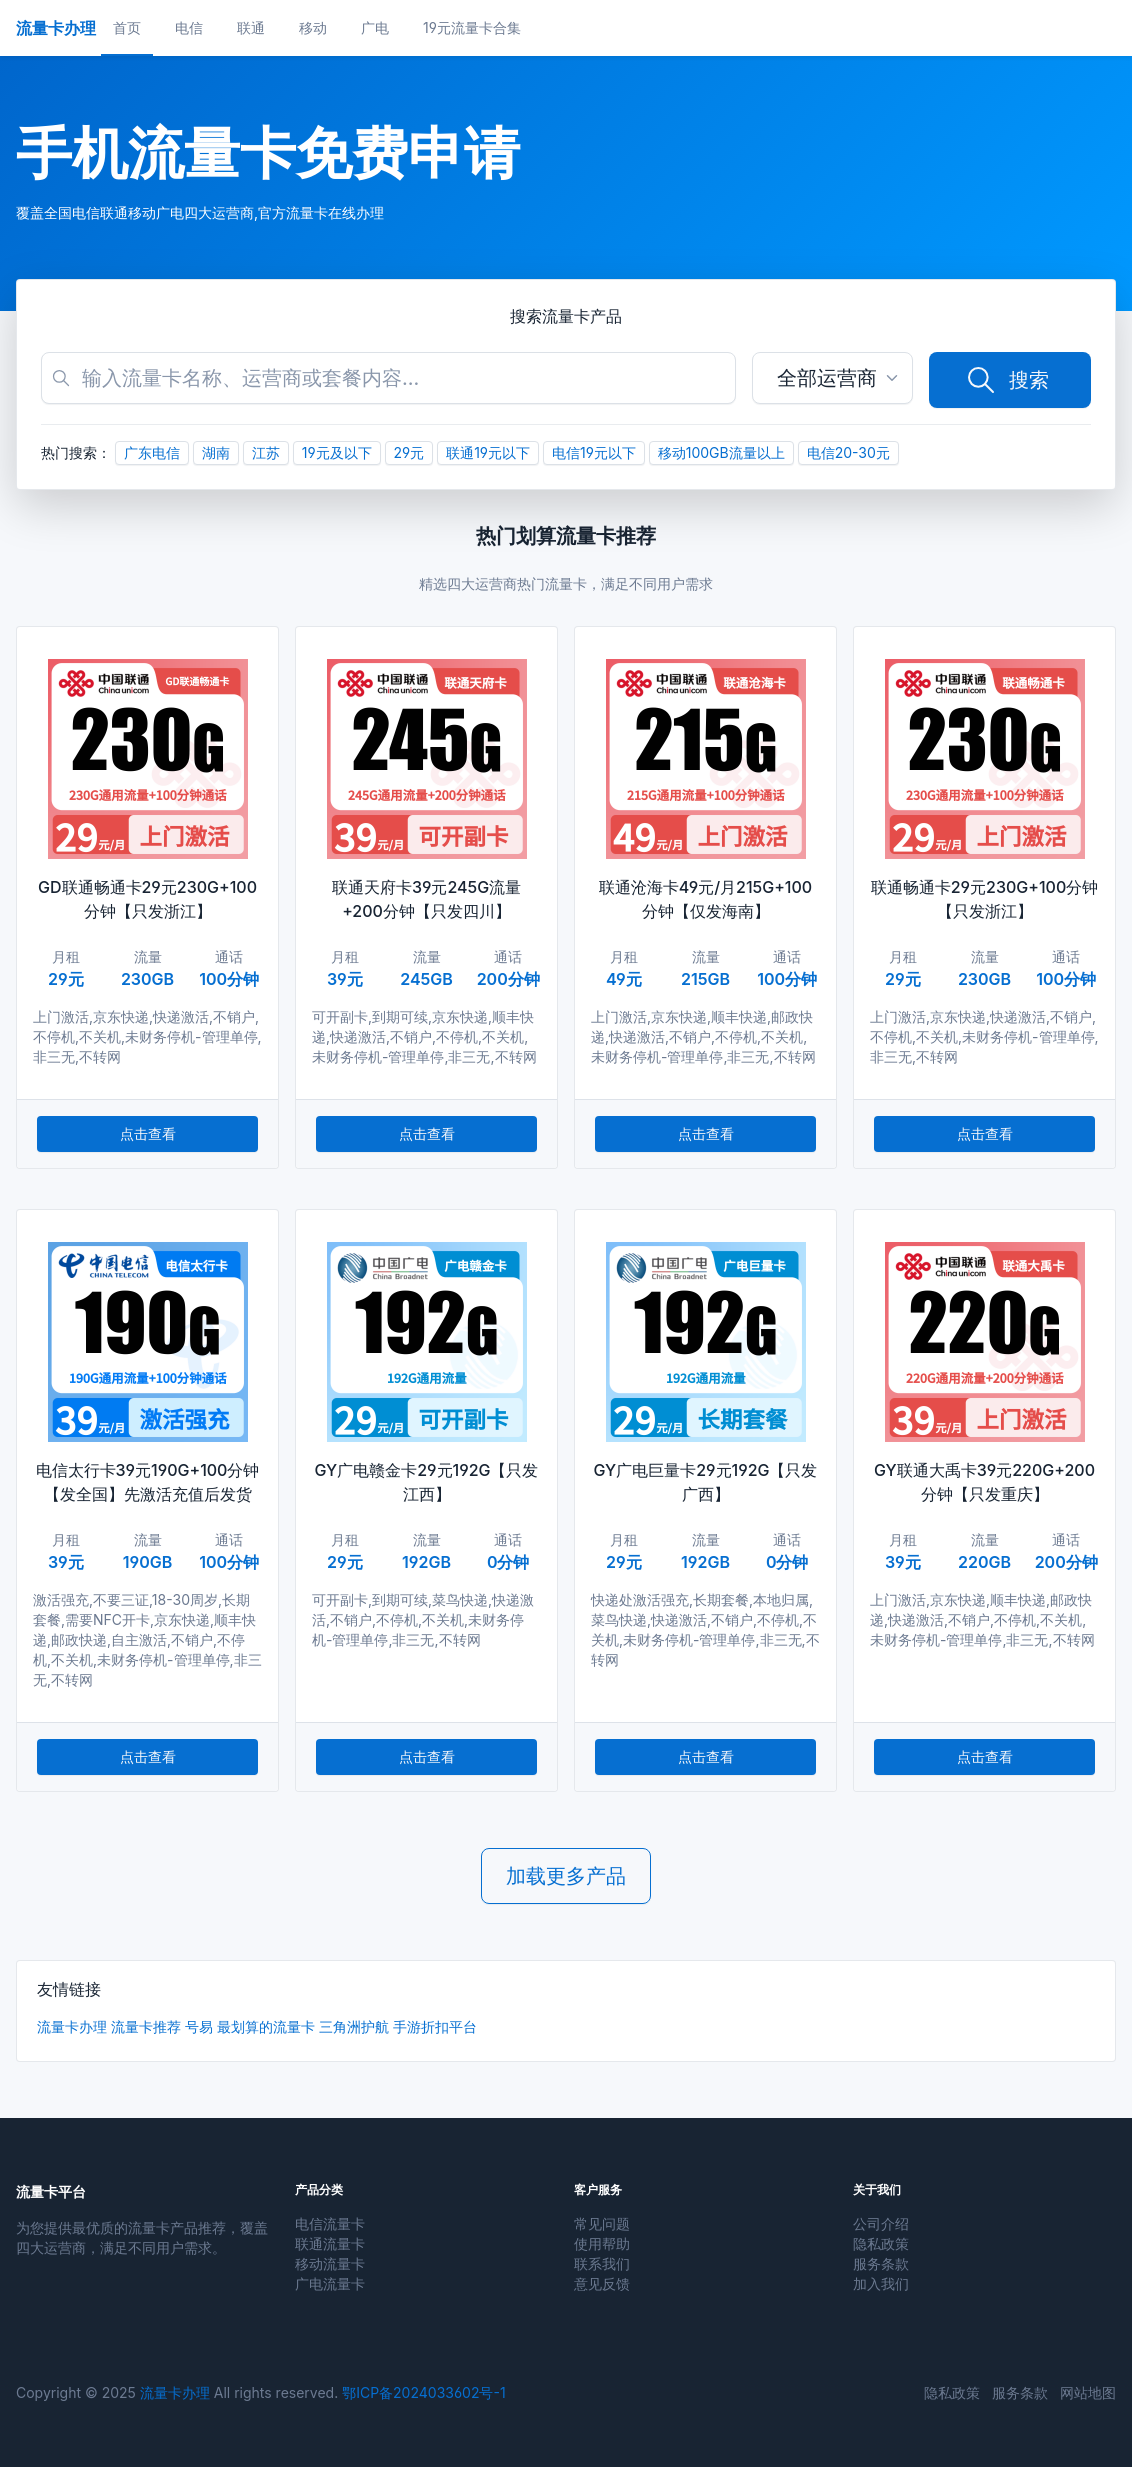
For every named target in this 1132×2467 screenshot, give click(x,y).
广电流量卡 (330, 2283)
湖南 (216, 452)
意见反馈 (602, 2283)
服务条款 (881, 2263)
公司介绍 (881, 2223)
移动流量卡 (330, 2263)
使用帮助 (602, 2243)
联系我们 (602, 2263)
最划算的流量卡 (266, 2026)
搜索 (1007, 380)
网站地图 (1088, 2392)
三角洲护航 (354, 2026)
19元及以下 (337, 452)
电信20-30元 (848, 452)
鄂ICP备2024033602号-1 (423, 2392)
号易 (199, 2026)
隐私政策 (881, 2243)
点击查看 (148, 1133)
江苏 (266, 452)
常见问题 (602, 2223)
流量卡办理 (72, 2026)
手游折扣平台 (435, 2026)
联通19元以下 (488, 452)
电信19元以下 (594, 452)
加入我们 (881, 2283)
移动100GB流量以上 (721, 452)
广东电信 (152, 452)
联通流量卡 (330, 2243)
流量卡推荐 (146, 2026)
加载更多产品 (566, 1876)
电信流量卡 (330, 2223)
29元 (409, 452)
